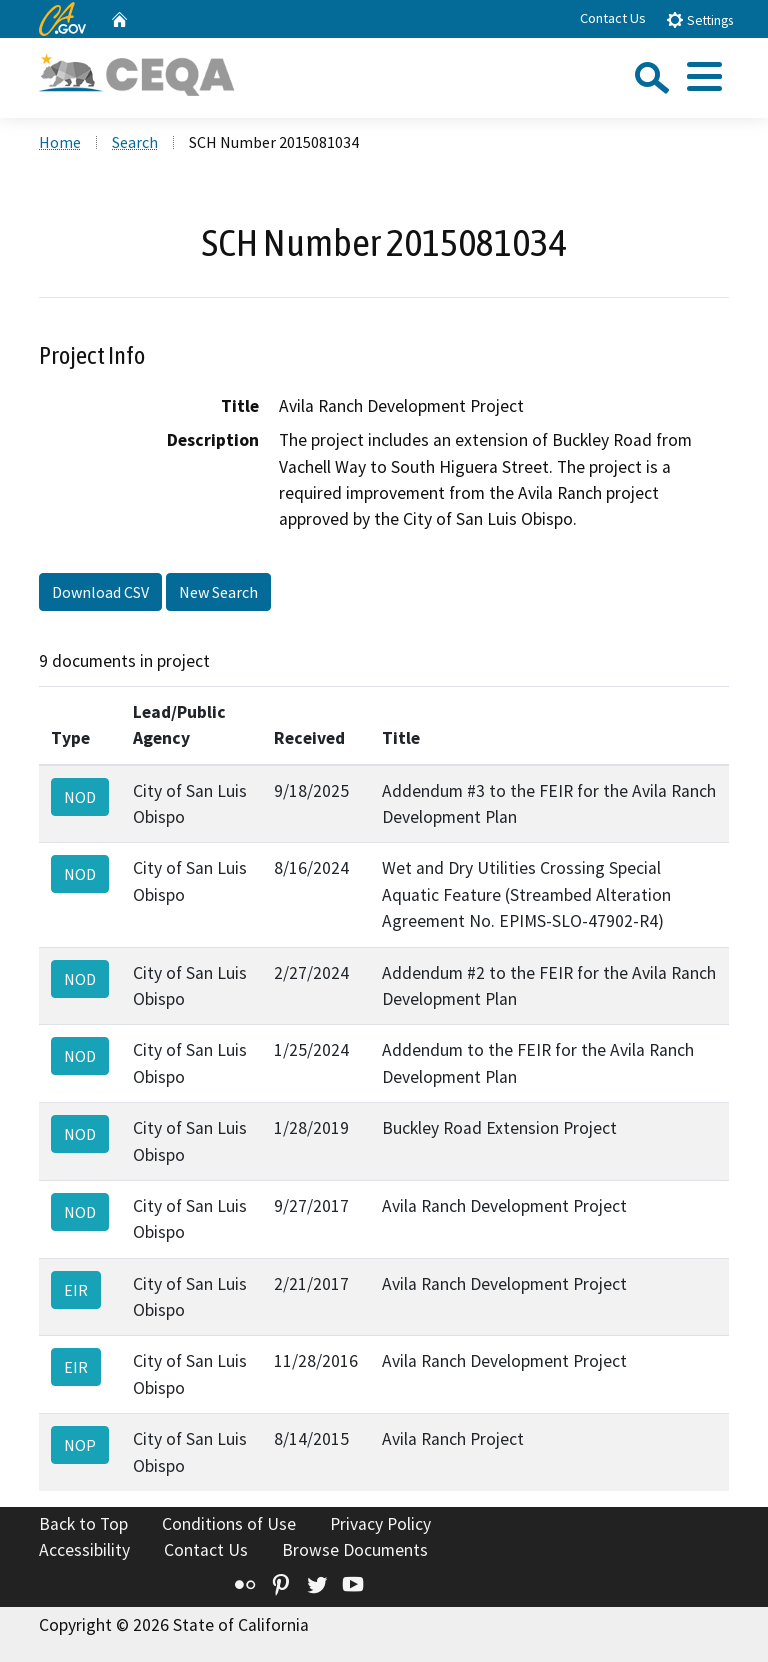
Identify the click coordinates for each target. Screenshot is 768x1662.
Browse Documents (355, 1550)
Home (60, 142)
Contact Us (613, 18)
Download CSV (100, 592)
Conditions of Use (229, 1524)
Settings (699, 19)
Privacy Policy (380, 1524)
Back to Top (83, 1524)
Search (135, 142)
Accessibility (84, 1550)
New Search (218, 592)
